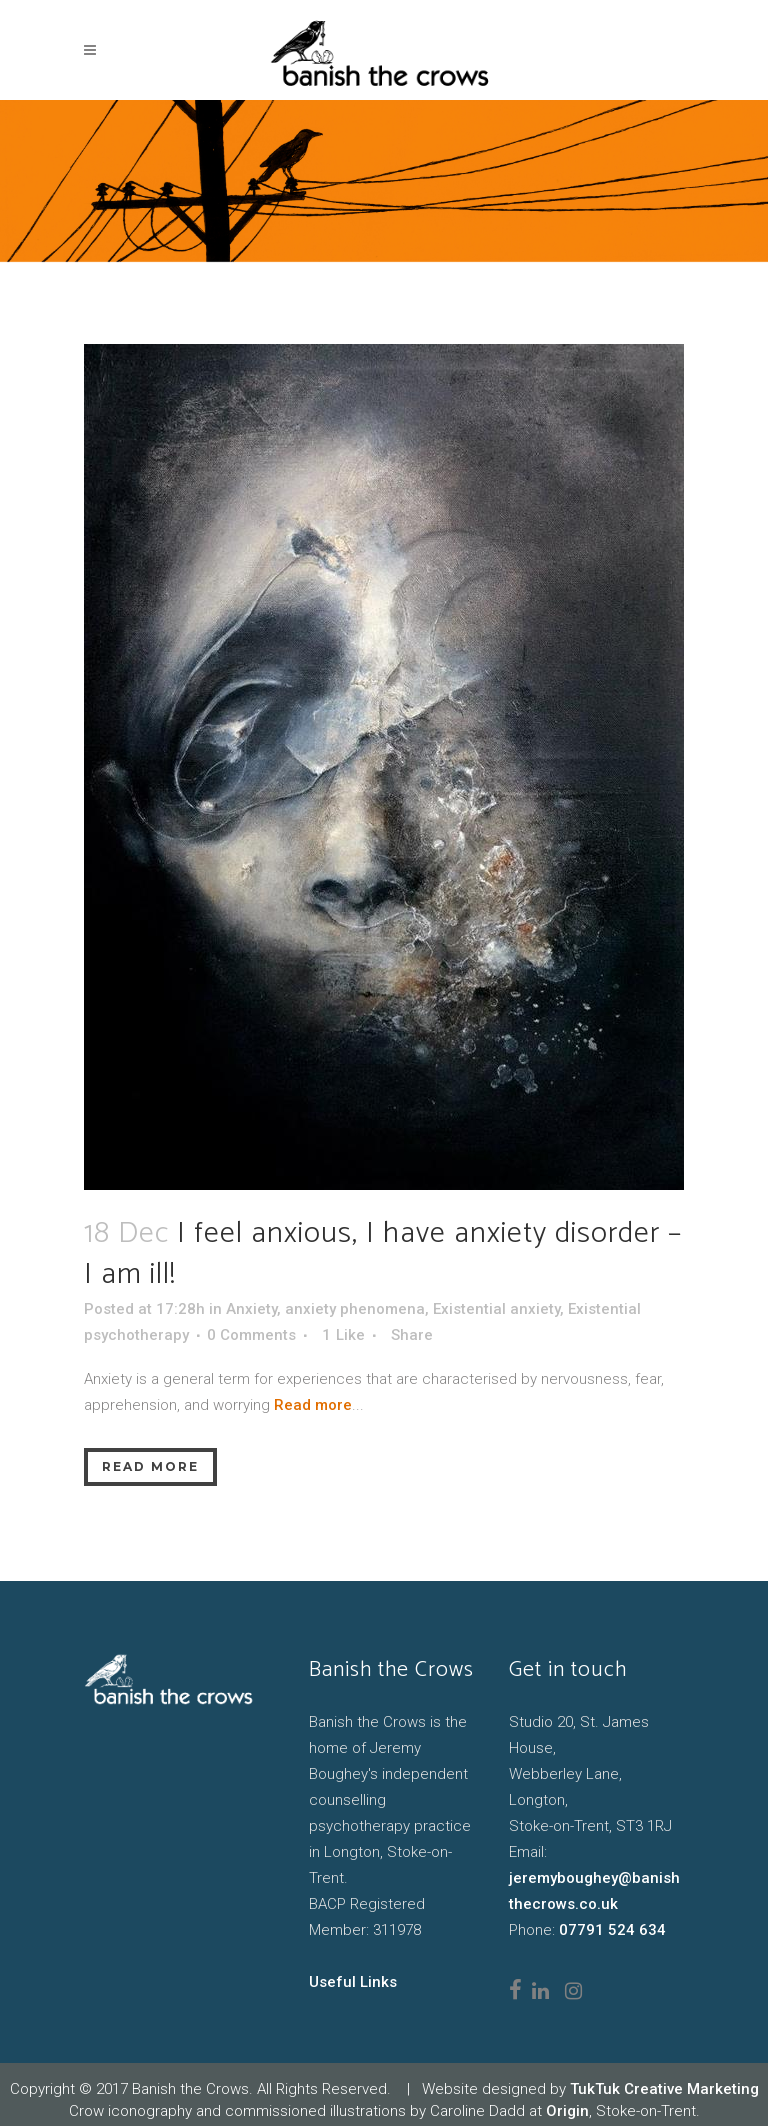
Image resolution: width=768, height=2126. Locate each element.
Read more (313, 1405)
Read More (150, 1466)
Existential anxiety (496, 1309)
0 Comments (251, 1335)
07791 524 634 (612, 1930)
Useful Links (353, 1982)
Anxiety (251, 1309)
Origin (567, 2111)
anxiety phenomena (355, 1309)
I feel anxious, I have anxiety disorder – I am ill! (383, 1254)
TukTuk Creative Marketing (664, 2089)
